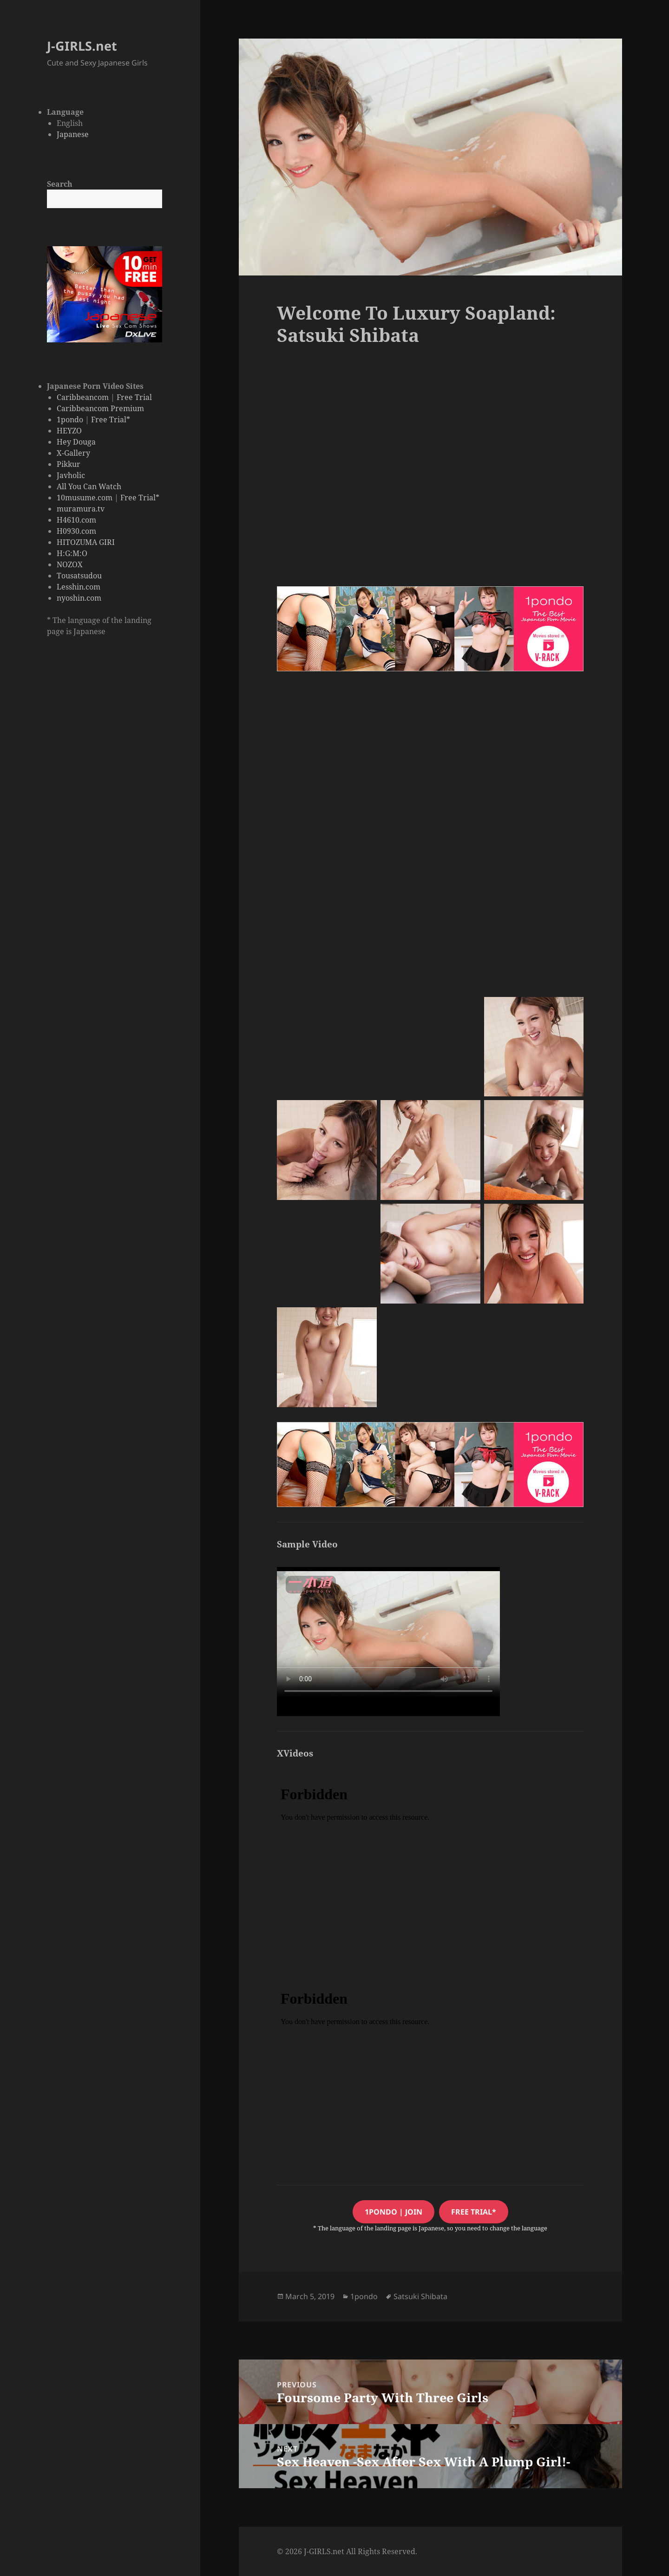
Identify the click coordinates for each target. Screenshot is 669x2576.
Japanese (73, 134)
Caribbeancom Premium (100, 408)
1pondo (70, 419)
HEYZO (69, 431)
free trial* (473, 2212)
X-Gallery (73, 453)
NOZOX (70, 564)
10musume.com (84, 497)
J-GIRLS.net (82, 45)
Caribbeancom (83, 397)
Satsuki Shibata (420, 2296)
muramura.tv (81, 509)
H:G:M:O (72, 553)
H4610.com (76, 520)
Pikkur (68, 464)
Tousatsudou (79, 575)
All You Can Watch (89, 486)
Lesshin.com (78, 587)
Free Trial (134, 397)
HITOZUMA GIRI (86, 542)
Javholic (71, 475)
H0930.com (76, 531)
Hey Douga (76, 442)
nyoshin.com (79, 598)
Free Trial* (110, 419)
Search (59, 184)
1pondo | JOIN (393, 2212)
